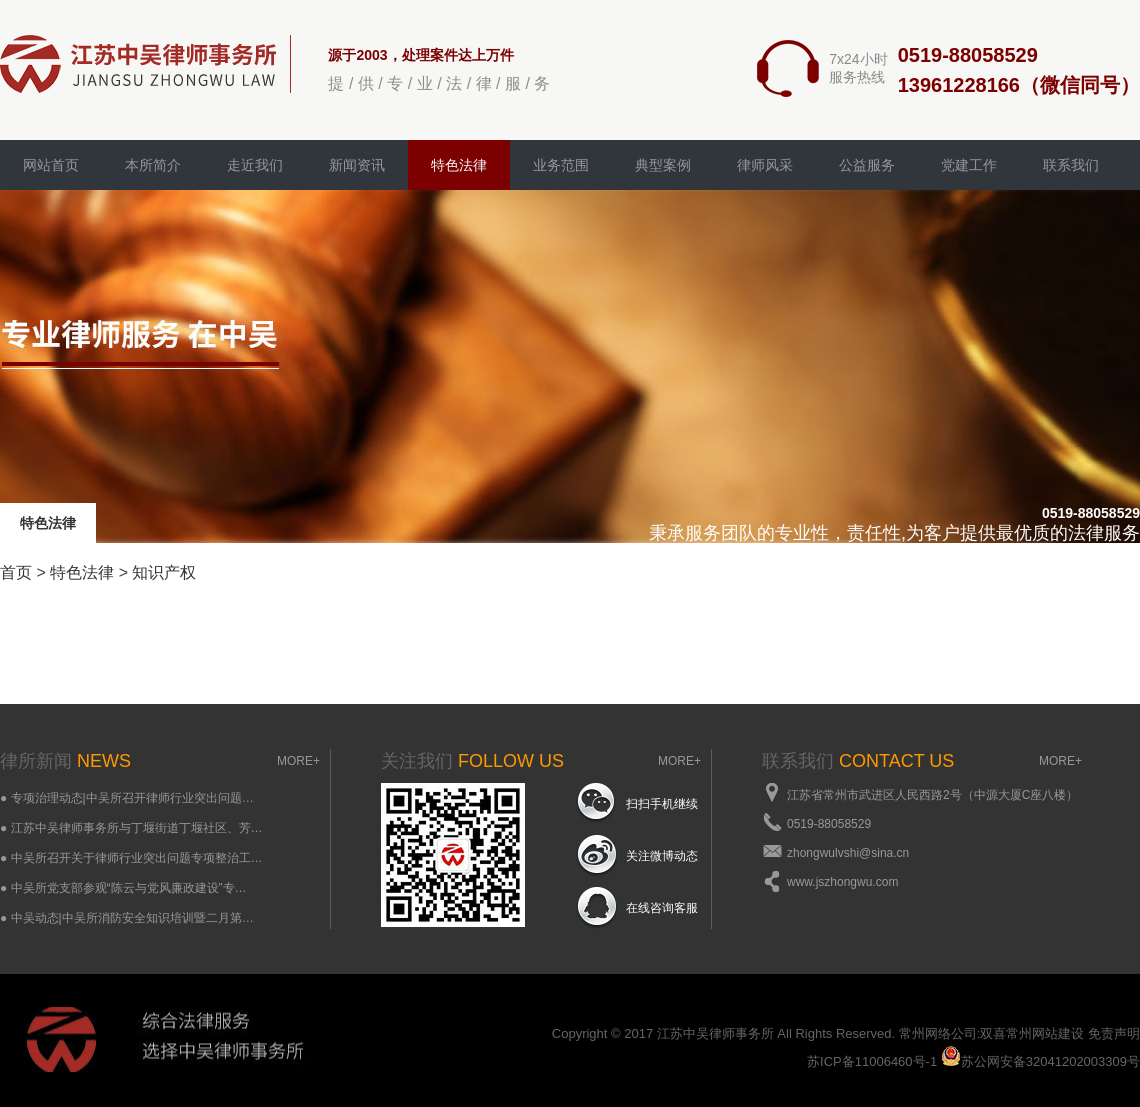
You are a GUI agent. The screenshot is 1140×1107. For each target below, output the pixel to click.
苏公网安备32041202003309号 (1040, 1061)
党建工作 (969, 165)
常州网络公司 (938, 1033)
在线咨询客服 (662, 908)
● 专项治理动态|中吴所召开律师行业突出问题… (127, 798)
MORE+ (298, 761)
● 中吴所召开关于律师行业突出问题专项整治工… (131, 858)
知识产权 (164, 572)
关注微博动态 (662, 856)
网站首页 (51, 165)
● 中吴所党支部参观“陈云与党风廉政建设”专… (123, 888)
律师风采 (765, 165)
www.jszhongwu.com (842, 882)
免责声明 (1114, 1033)
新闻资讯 (357, 165)
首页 (16, 572)
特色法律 (459, 165)
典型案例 (663, 165)
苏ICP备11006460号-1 (872, 1061)
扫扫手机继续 (662, 804)
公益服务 (867, 165)
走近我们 (255, 165)
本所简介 (153, 165)
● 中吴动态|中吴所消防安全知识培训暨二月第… (127, 918)
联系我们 (1071, 165)
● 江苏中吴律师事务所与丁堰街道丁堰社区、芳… (131, 828)
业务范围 (561, 165)
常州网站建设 (1045, 1033)
